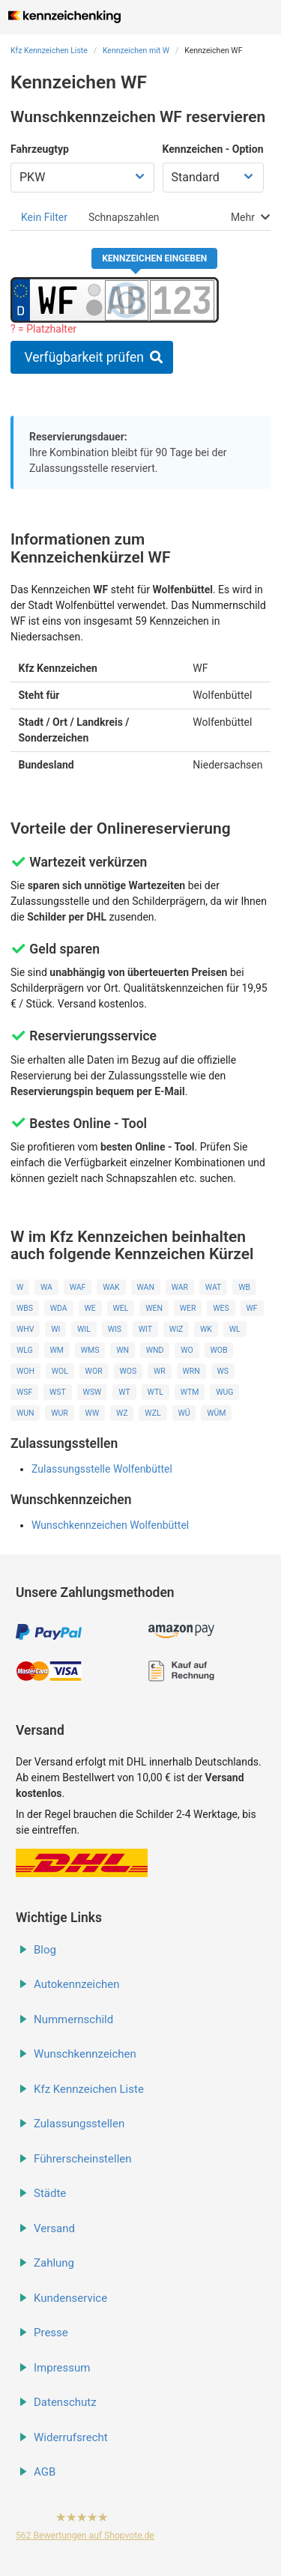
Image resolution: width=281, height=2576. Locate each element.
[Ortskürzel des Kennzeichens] (57, 300)
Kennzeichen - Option (213, 149)
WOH (25, 1371)
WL (235, 1329)
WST (57, 1392)
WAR (180, 1287)
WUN (25, 1413)
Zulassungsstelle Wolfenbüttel (101, 1469)
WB (244, 1287)
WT (124, 1392)
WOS (127, 1371)
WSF (24, 1392)
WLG (24, 1350)
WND (155, 1350)
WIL (84, 1329)
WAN (145, 1287)
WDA (58, 1308)
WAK (111, 1287)
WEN (154, 1308)
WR (160, 1371)
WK (206, 1329)
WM (56, 1350)
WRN (190, 1371)
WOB (218, 1350)
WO (187, 1350)
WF (252, 1308)
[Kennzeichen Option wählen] (213, 178)
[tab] (44, 217)
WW (92, 1413)
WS (223, 1371)
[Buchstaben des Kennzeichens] (127, 300)
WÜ (184, 1413)
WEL (120, 1308)
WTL (155, 1392)
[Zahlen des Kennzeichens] (182, 300)
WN (122, 1350)
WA (46, 1287)
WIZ (176, 1329)
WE (89, 1308)
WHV (25, 1329)
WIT (145, 1329)
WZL (152, 1413)
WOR (94, 1371)
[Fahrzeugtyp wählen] (82, 178)
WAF (78, 1287)
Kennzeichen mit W (136, 50)
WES (221, 1308)
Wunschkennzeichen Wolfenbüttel (110, 1525)
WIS (114, 1329)
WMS (90, 1350)
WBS (24, 1308)
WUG (224, 1392)
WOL (60, 1371)
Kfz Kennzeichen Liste (49, 50)
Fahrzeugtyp (39, 149)
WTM (190, 1392)
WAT (213, 1287)
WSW (92, 1392)
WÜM (216, 1413)
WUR (59, 1413)
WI (55, 1329)
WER (188, 1308)
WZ (122, 1413)
